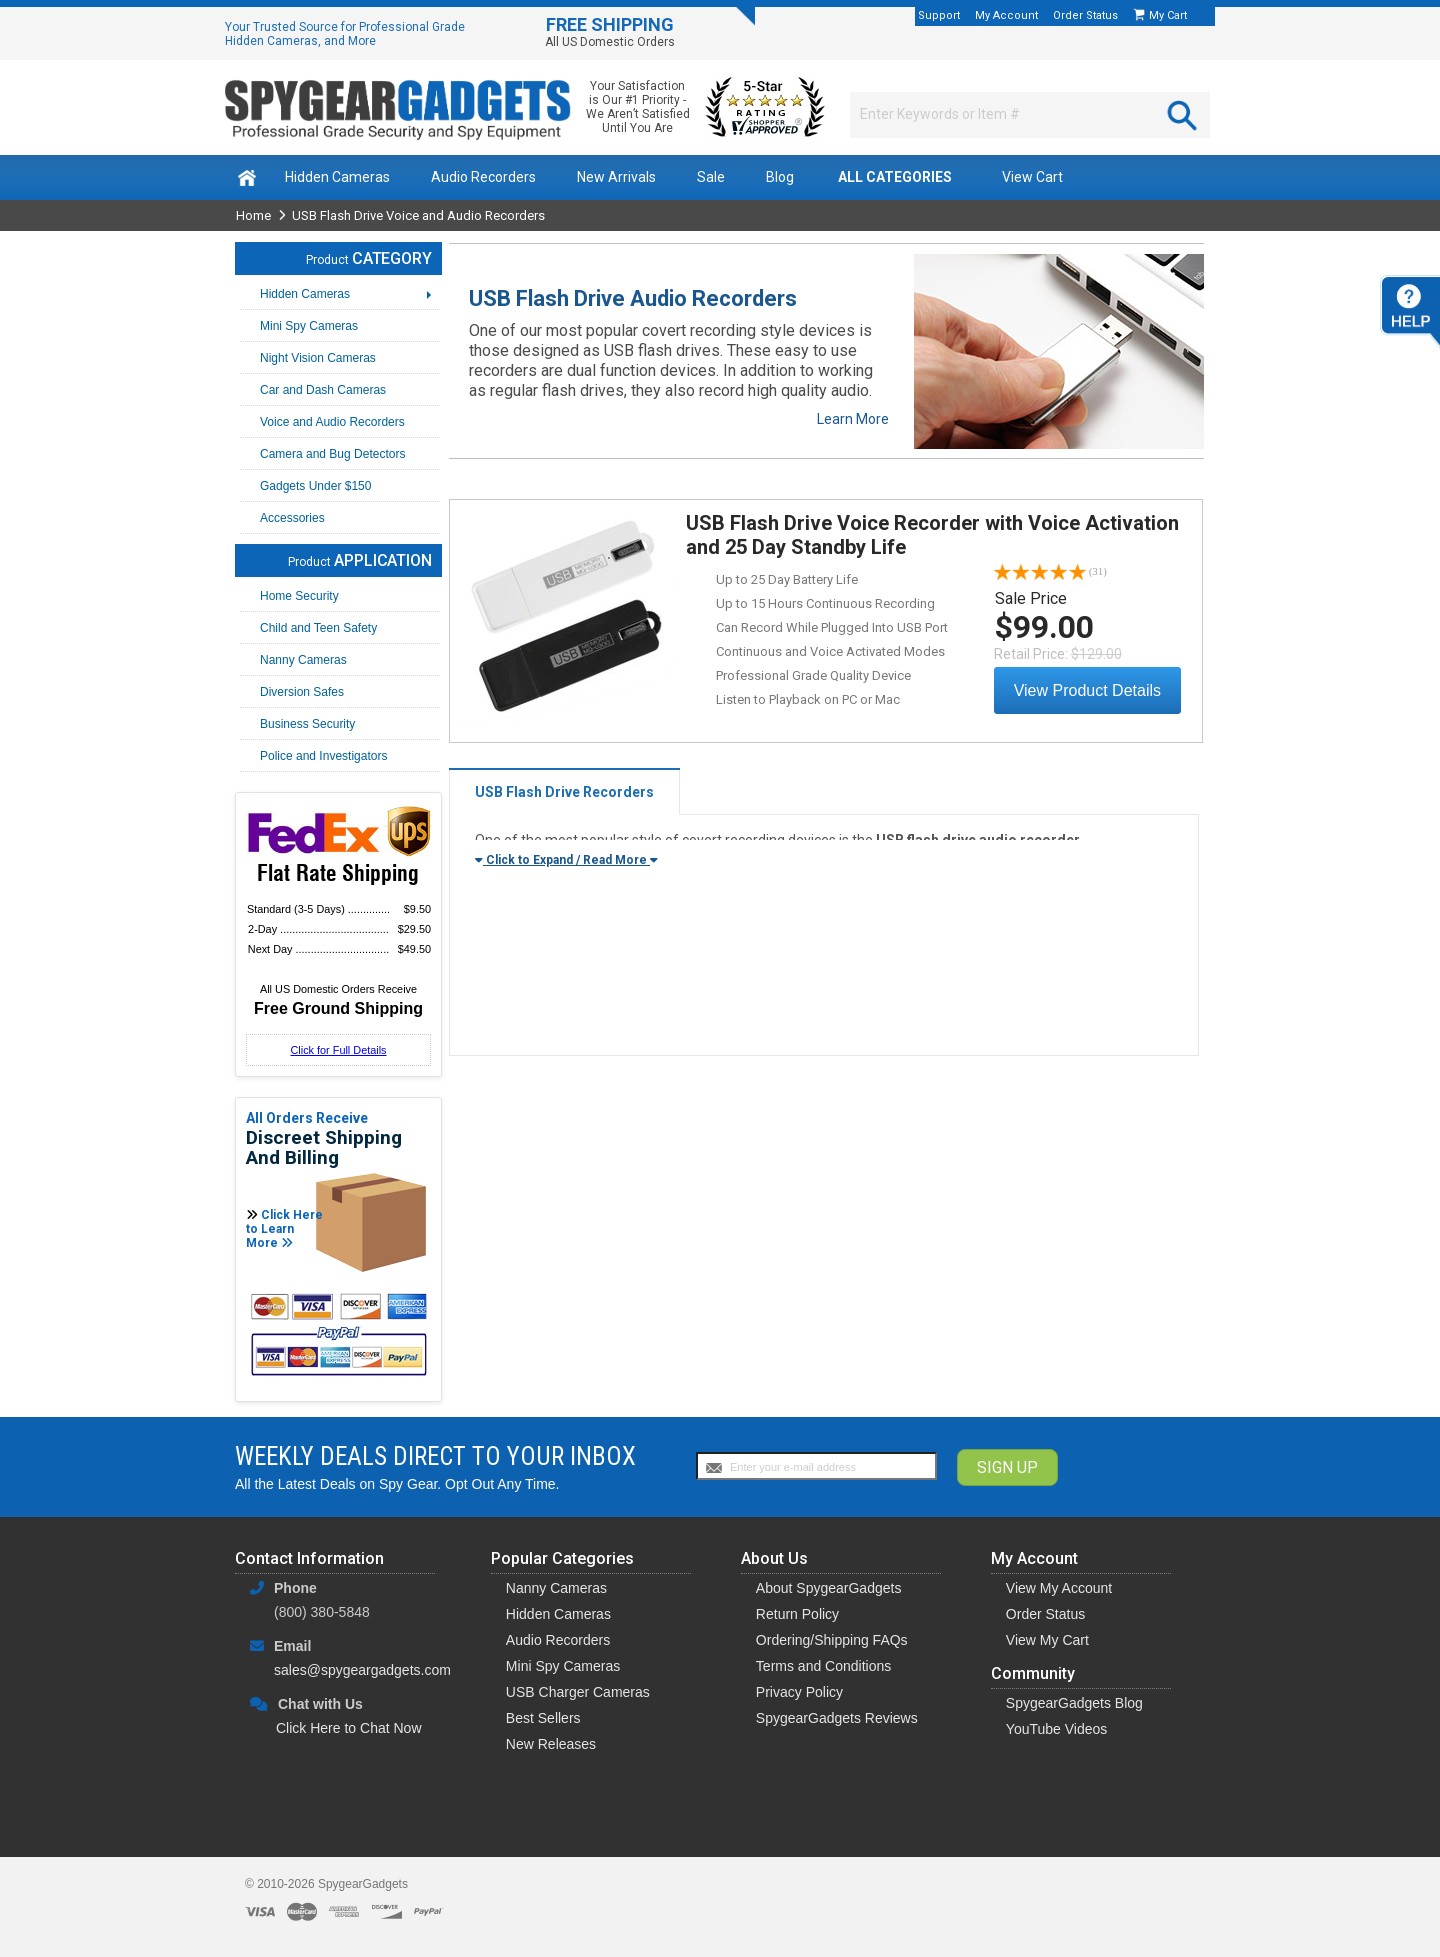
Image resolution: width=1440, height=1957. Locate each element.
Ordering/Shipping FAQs (832, 1640)
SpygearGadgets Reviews (837, 1718)
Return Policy (797, 1614)
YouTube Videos (1056, 1729)
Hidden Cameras (337, 177)
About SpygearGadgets (829, 1588)
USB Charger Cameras (578, 1692)
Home (253, 215)
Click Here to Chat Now (349, 1728)
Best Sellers (543, 1718)
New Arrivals (616, 177)
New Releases (551, 1744)
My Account (1006, 15)
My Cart (1169, 15)
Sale (711, 177)
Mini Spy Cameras (563, 1666)
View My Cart (1047, 1640)
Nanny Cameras (556, 1588)
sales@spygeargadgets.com (362, 1670)
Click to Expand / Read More (566, 860)
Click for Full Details (338, 1050)
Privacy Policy (799, 1692)
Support (939, 15)
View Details (568, 618)
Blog (780, 177)
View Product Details (1087, 690)
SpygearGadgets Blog (1074, 1703)
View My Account (1059, 1588)
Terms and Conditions (823, 1666)
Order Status (1085, 15)
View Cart (1032, 177)
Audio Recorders (483, 177)
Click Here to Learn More (284, 1229)
